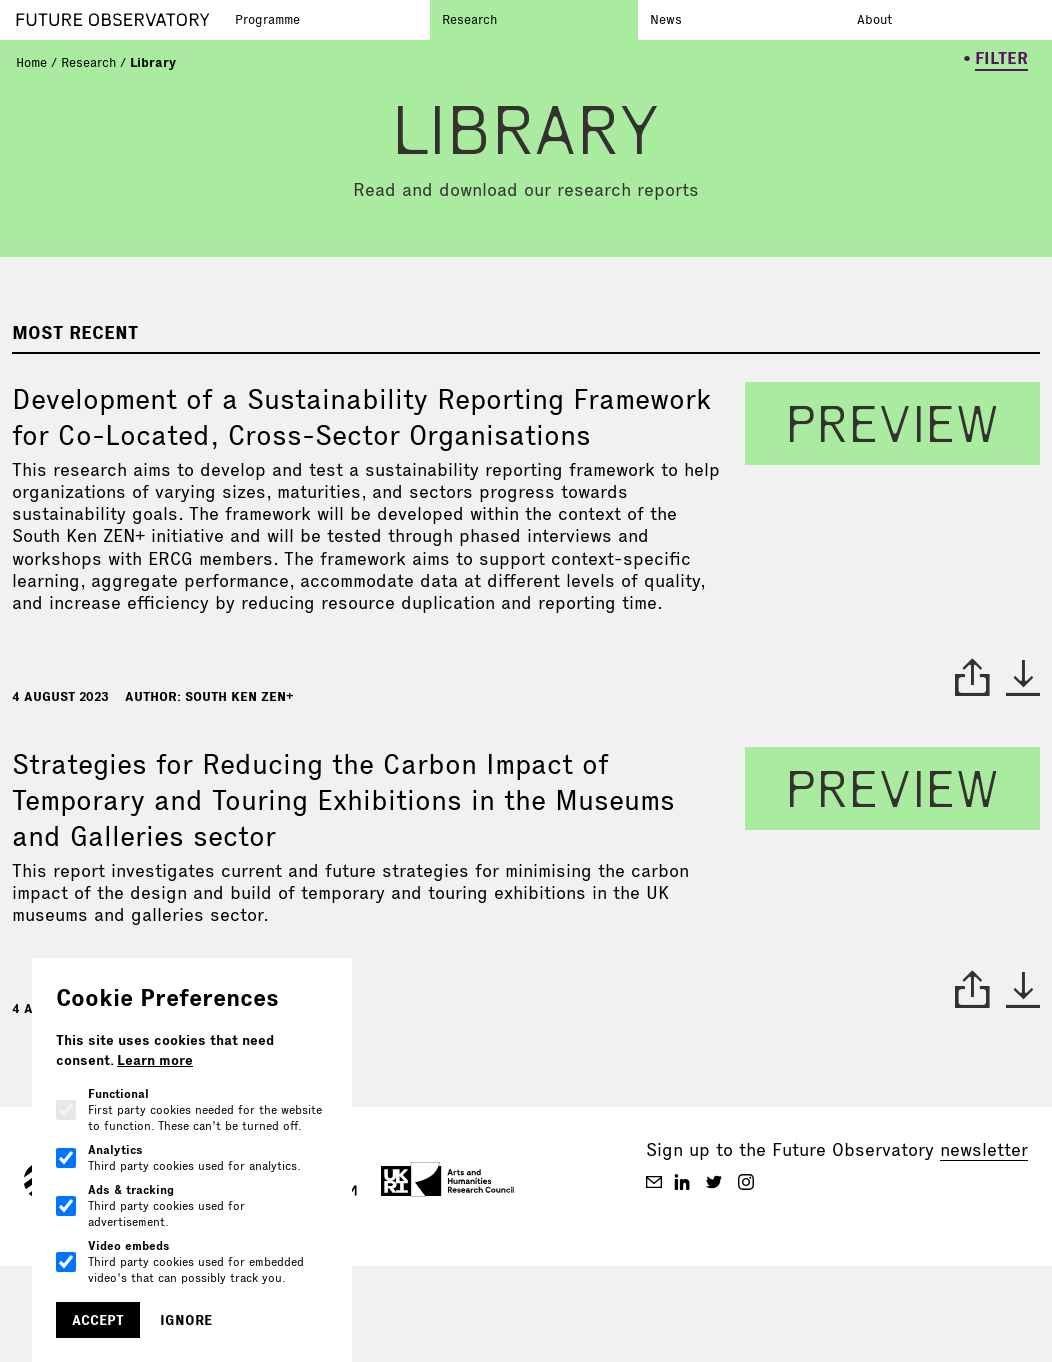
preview (892, 423)
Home (31, 62)
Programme (267, 19)
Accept (98, 1320)
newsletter (984, 1149)
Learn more (155, 1060)
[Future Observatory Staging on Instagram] (746, 1182)
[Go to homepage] (119, 20)
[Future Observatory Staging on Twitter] (714, 1182)
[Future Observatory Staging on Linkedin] (682, 1182)
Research (469, 19)
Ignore (186, 1320)
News (666, 19)
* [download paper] (1023, 677)
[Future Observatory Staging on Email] (654, 1182)
